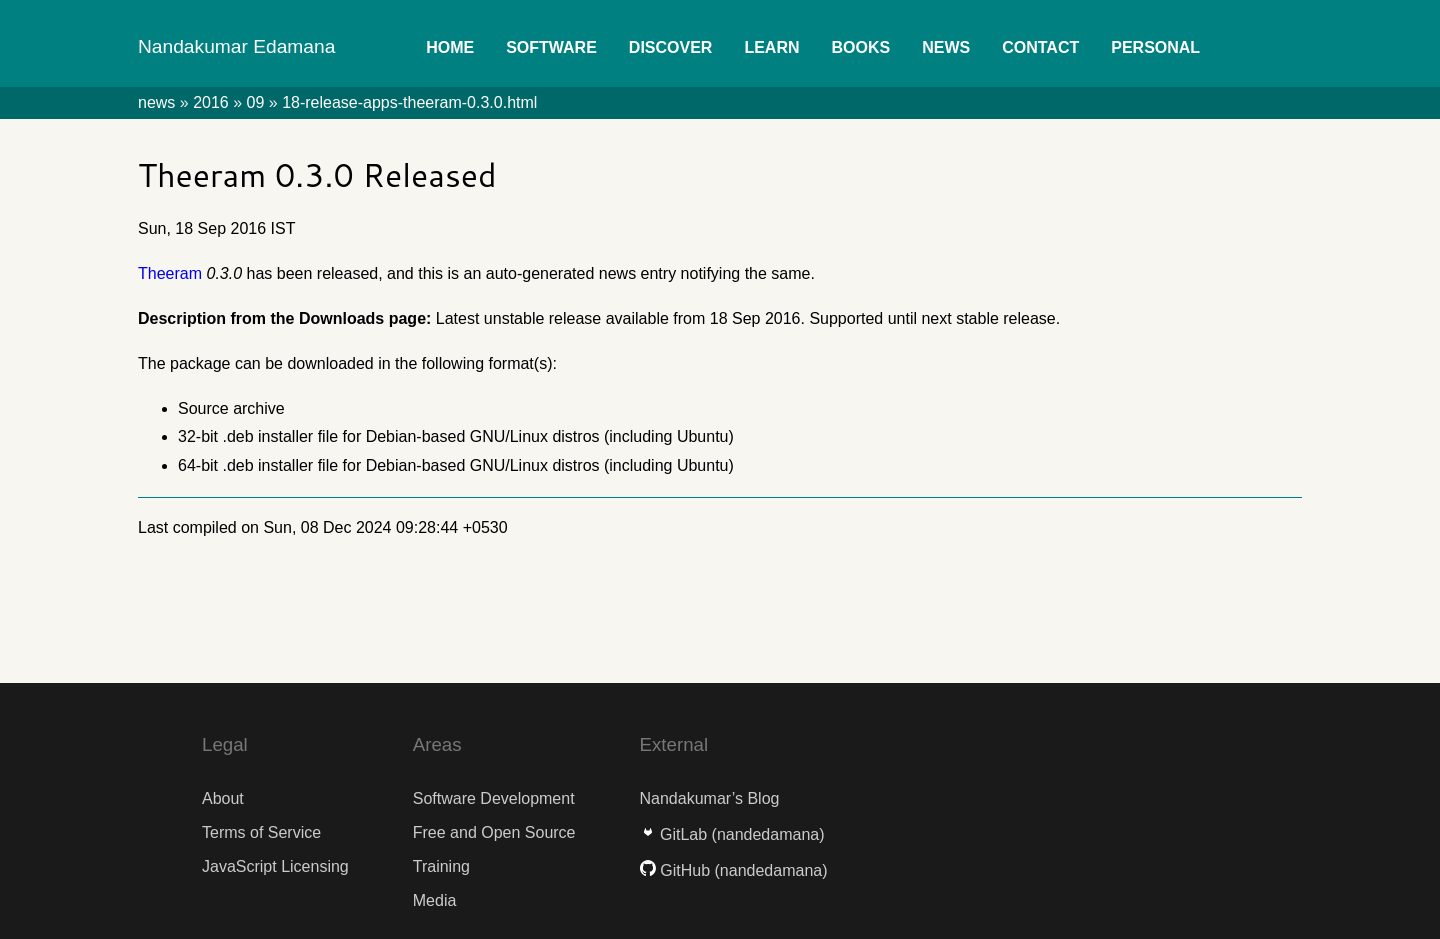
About (223, 798)
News (946, 47)
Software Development (494, 798)
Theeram (170, 273)
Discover (671, 47)
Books (861, 47)
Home (450, 47)
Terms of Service (261, 832)
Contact (1040, 47)
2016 (211, 102)
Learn (771, 47)
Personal (1155, 47)
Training (441, 866)
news (156, 102)
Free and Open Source (494, 832)
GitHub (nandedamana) (734, 870)
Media (435, 900)
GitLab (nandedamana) (732, 834)
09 (256, 102)
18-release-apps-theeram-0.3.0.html (409, 102)
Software (551, 47)
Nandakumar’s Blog (710, 798)
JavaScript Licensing (275, 866)
